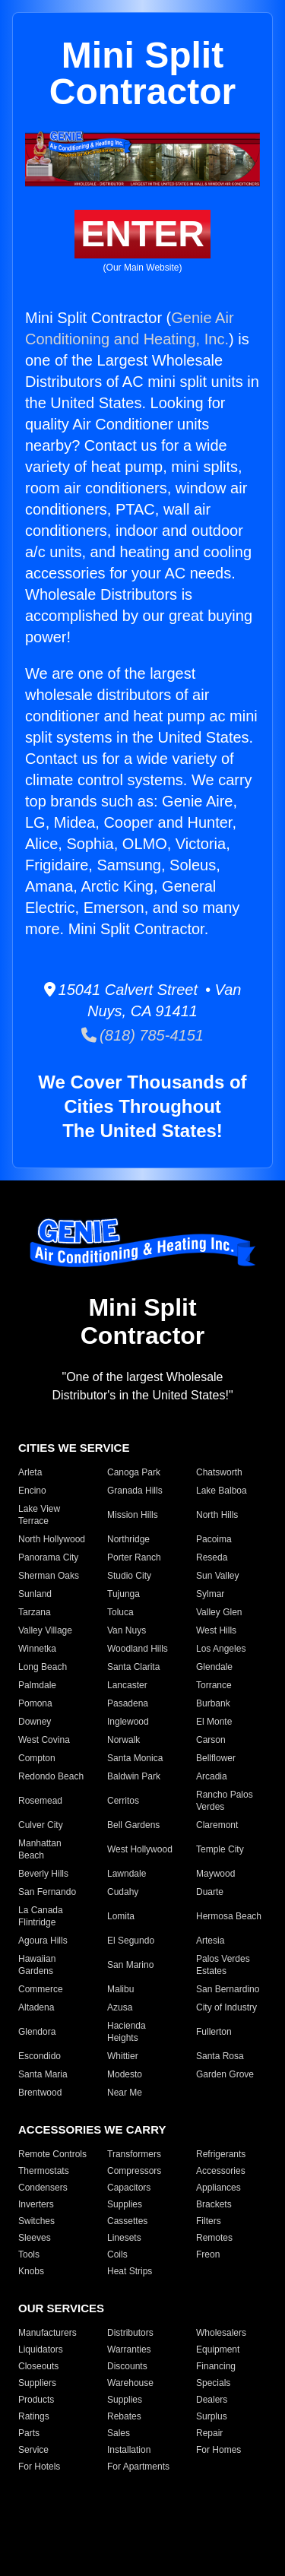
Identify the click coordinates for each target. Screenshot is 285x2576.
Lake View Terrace (39, 1514)
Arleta (30, 1472)
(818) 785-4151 (142, 1035)
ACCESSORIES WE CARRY (92, 2129)
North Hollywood (51, 1539)
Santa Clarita (133, 1667)
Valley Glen (219, 1612)
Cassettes (127, 2221)
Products (36, 2399)
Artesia (210, 1940)
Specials (213, 2383)
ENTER (142, 234)
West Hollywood (140, 1849)
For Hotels (39, 2466)
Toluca (120, 1612)
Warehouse (130, 2383)
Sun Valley (217, 1575)
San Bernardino (227, 1989)
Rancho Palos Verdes (224, 1800)
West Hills (216, 1630)
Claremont (217, 1825)
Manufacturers (47, 2332)
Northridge (128, 1539)
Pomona (35, 1703)
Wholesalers (221, 2332)
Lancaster (127, 1685)
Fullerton (214, 2031)
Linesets (124, 2237)
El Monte (214, 1721)
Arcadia (211, 1776)
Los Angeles (220, 1648)
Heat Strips (129, 2271)
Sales (118, 2433)
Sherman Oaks (48, 1575)
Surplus (211, 2416)
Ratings (33, 2416)
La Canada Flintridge (40, 1916)
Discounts (127, 2366)
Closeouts (38, 2366)
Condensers (43, 2187)
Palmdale (37, 1685)
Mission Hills (132, 1515)
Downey (34, 1721)
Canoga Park (133, 1472)
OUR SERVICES (61, 2308)
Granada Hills (135, 1490)
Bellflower (216, 1758)
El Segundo (130, 1940)
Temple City (220, 1849)
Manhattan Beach (40, 1849)
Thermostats (43, 2171)
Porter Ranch (134, 1557)
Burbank (213, 1703)
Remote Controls (52, 2154)
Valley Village (45, 1630)
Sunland (35, 1594)
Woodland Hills (137, 1648)
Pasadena (127, 1703)
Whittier (122, 2056)
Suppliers (37, 2383)
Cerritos (123, 1800)
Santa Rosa (220, 2056)
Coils (117, 2254)
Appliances (218, 2187)
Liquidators (40, 2349)
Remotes (214, 2237)
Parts (29, 2433)
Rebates (124, 2416)
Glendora (36, 2031)
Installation (128, 2450)
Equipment (217, 2349)
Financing (216, 2366)
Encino (32, 1490)
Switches (36, 2221)
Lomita (121, 1916)
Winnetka (37, 1648)
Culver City (40, 1825)
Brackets (214, 2204)
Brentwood (40, 2092)
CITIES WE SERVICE (73, 1447)
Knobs (31, 2271)
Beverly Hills (43, 1873)
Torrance (214, 1685)
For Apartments (138, 2466)
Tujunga (123, 1594)
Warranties (129, 2349)
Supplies (124, 2204)
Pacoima (214, 1539)
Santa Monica (135, 1758)
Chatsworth (219, 1472)
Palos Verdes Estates (223, 1964)
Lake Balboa (221, 1490)
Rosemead (40, 1800)
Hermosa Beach (228, 1916)
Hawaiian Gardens (36, 1964)
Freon (208, 2254)
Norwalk (123, 1740)
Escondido (39, 2056)
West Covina (44, 1740)
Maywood (215, 1873)
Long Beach (42, 1667)
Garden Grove (225, 2074)
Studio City (129, 1575)
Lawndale (126, 1873)
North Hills (217, 1515)
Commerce (40, 1989)
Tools (29, 2254)
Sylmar (210, 1594)
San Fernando (47, 1892)
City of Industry (226, 2007)
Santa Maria (43, 2074)
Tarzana (34, 1612)
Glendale (214, 1667)
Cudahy (122, 1892)
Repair (209, 2433)
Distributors (130, 2332)
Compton (36, 1758)
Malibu (120, 1989)
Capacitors (128, 2187)
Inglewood (128, 1721)
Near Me (124, 2092)
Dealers (211, 2399)
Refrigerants (220, 2154)
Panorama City (48, 1557)
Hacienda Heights (126, 2031)
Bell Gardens (133, 1825)
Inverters (36, 2204)
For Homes (218, 2450)
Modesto (124, 2074)
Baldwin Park (133, 1776)
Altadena (36, 2007)
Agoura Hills (43, 1940)
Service (33, 2450)
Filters (208, 2221)
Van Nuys (126, 1630)
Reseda (211, 1557)
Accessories (220, 2171)
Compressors (134, 2171)
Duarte (209, 1892)
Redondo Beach (51, 1776)
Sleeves (34, 2237)
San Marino (130, 1965)
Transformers (134, 2154)
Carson (211, 1740)
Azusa (119, 2007)
